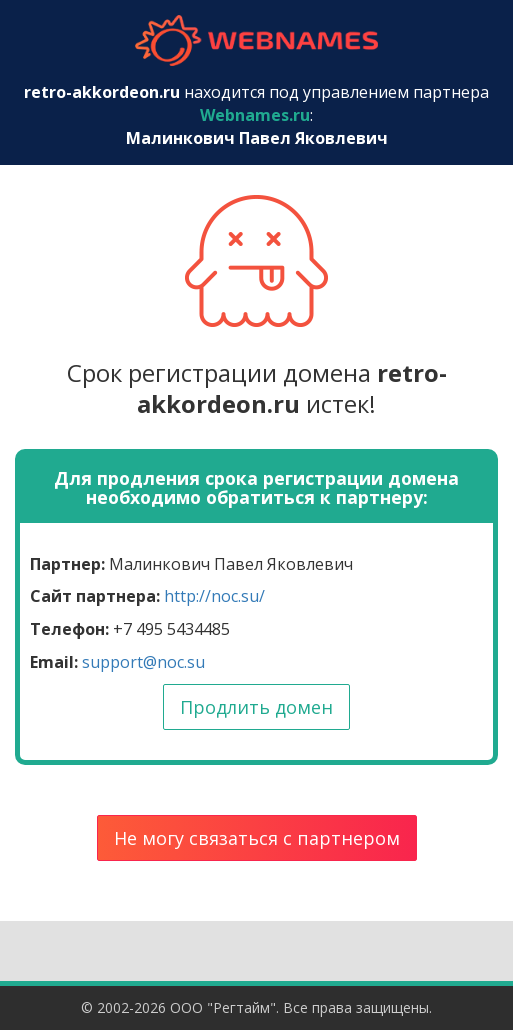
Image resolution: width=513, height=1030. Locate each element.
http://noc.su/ (214, 596)
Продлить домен (256, 707)
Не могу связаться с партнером (257, 838)
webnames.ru (257, 40)
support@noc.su (143, 662)
